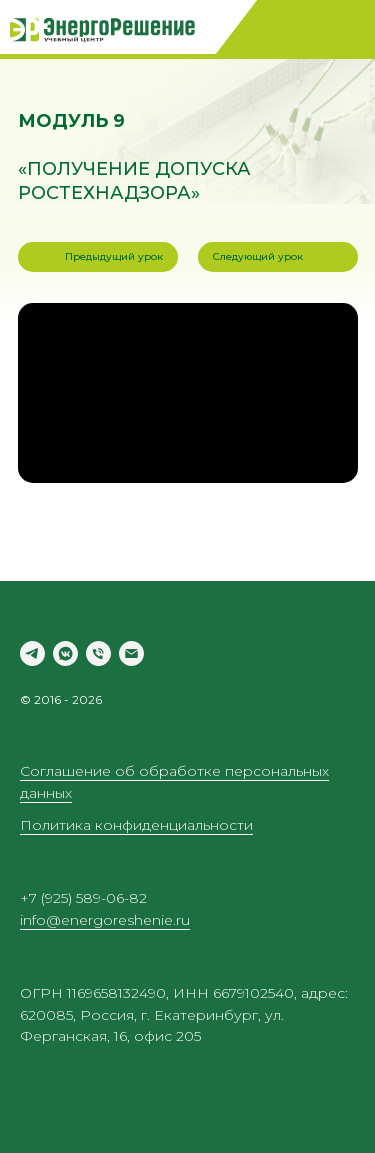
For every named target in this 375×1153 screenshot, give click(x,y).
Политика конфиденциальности (136, 825)
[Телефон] (98, 653)
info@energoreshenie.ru (105, 920)
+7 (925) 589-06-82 (83, 898)
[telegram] (32, 653)
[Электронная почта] (131, 653)
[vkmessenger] (65, 653)
